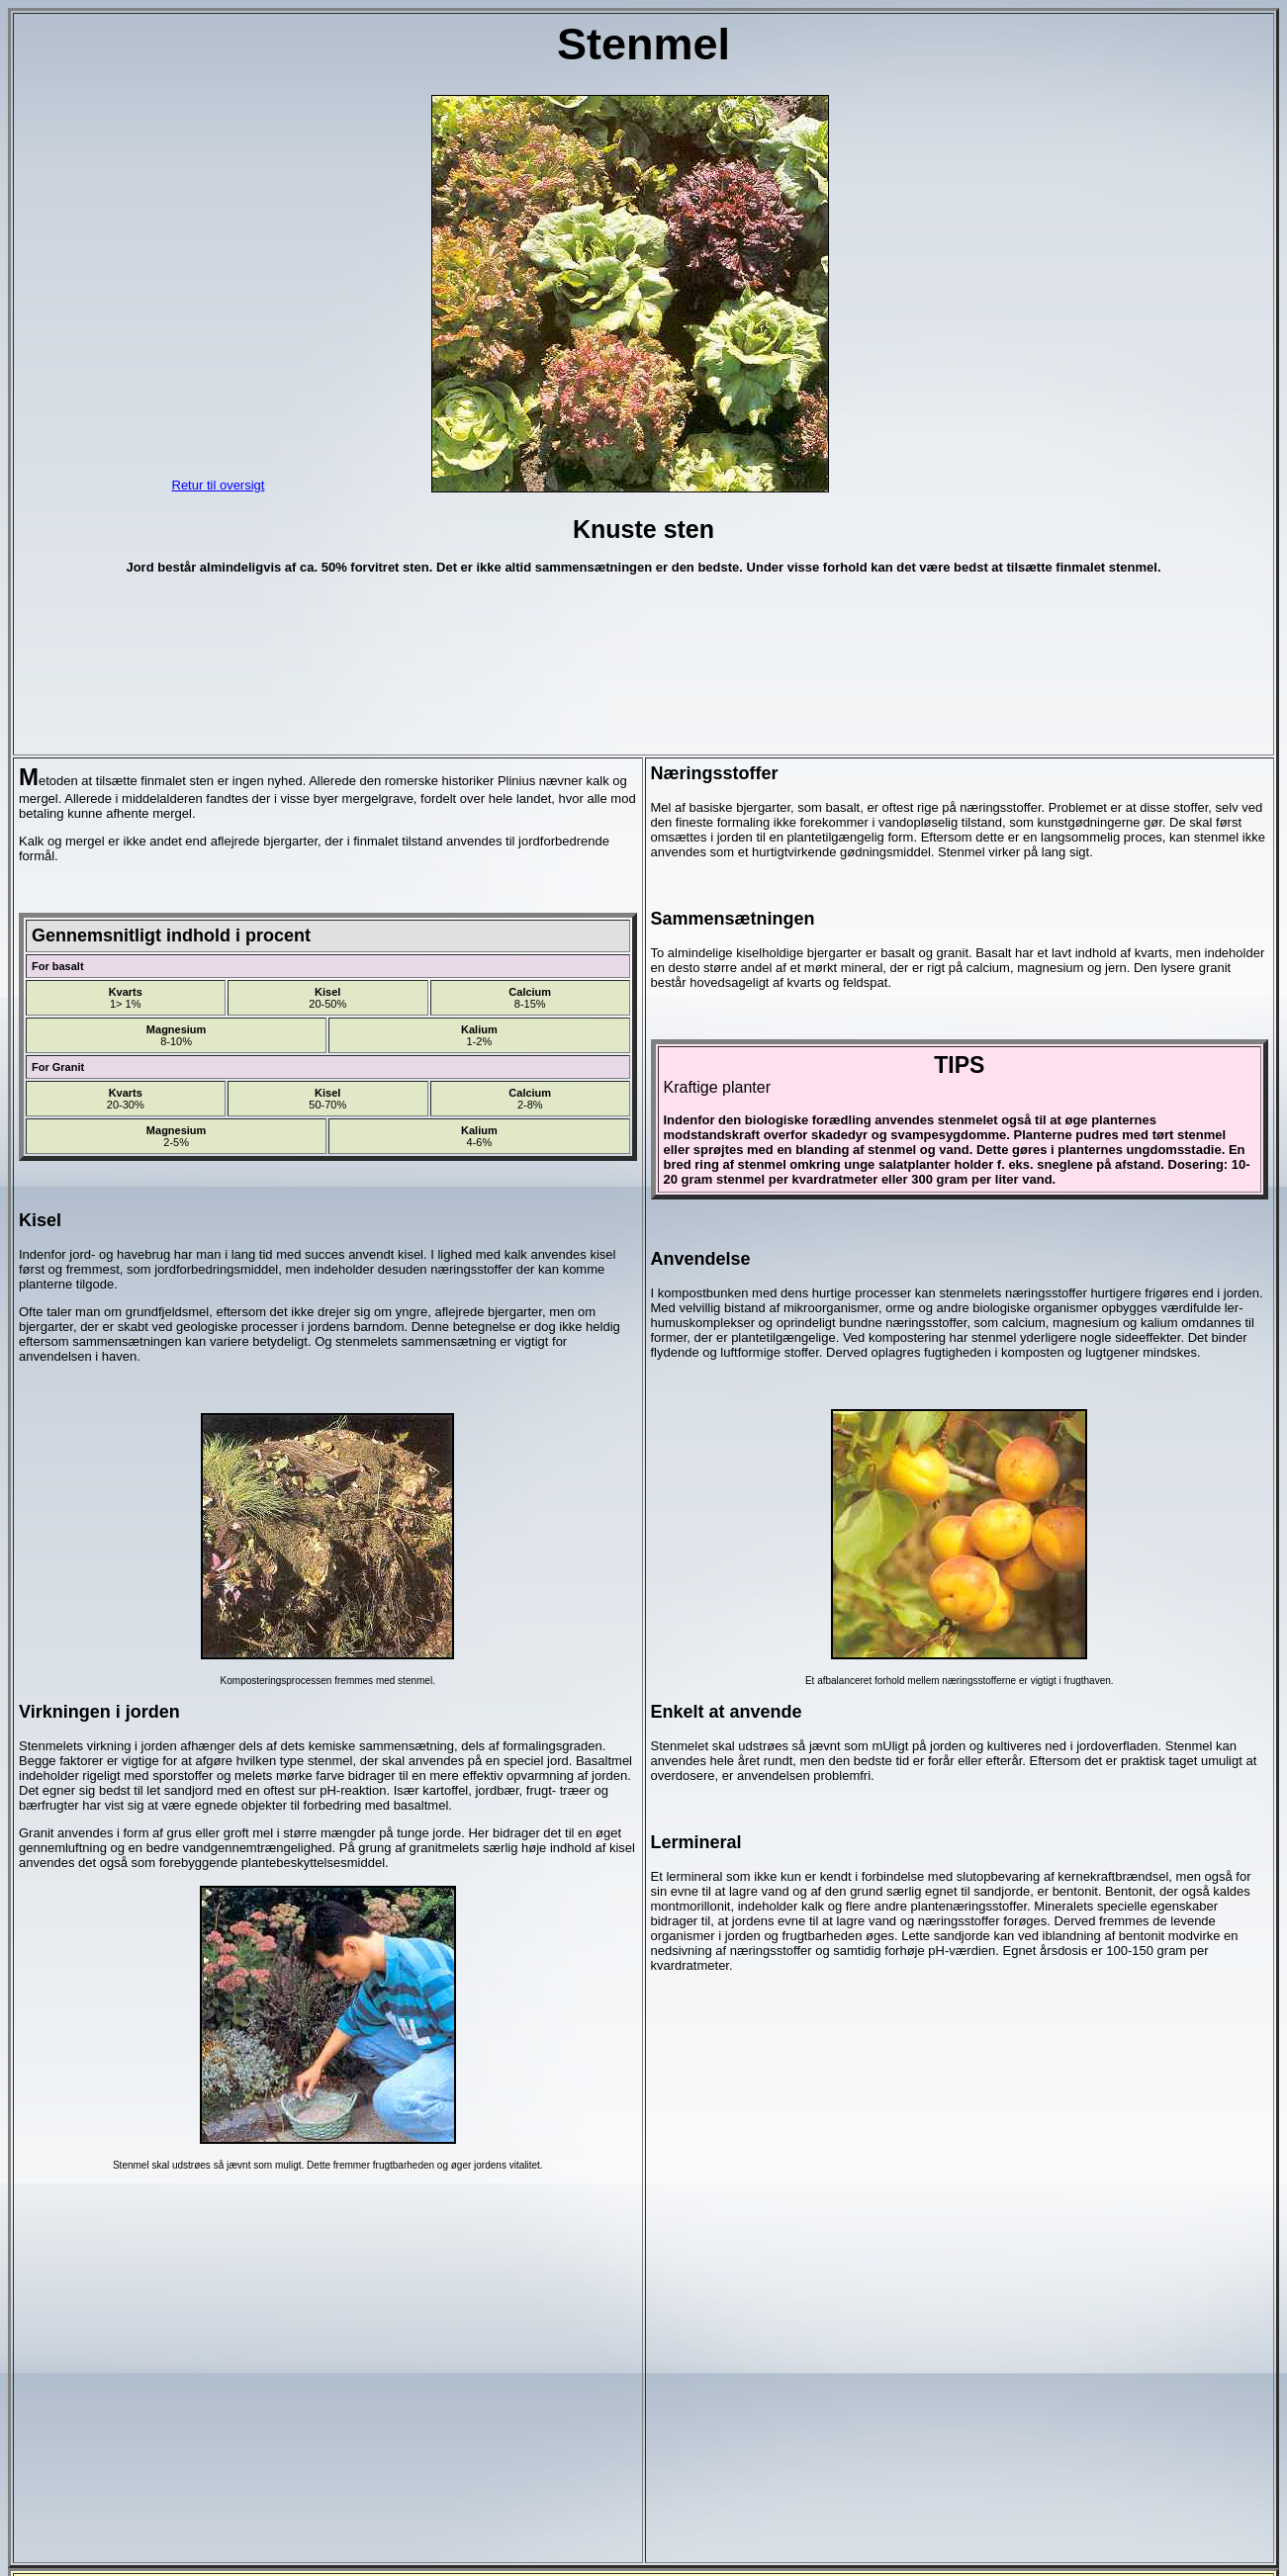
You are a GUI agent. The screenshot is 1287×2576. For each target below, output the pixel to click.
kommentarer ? (643, 2542)
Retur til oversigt (218, 485)
